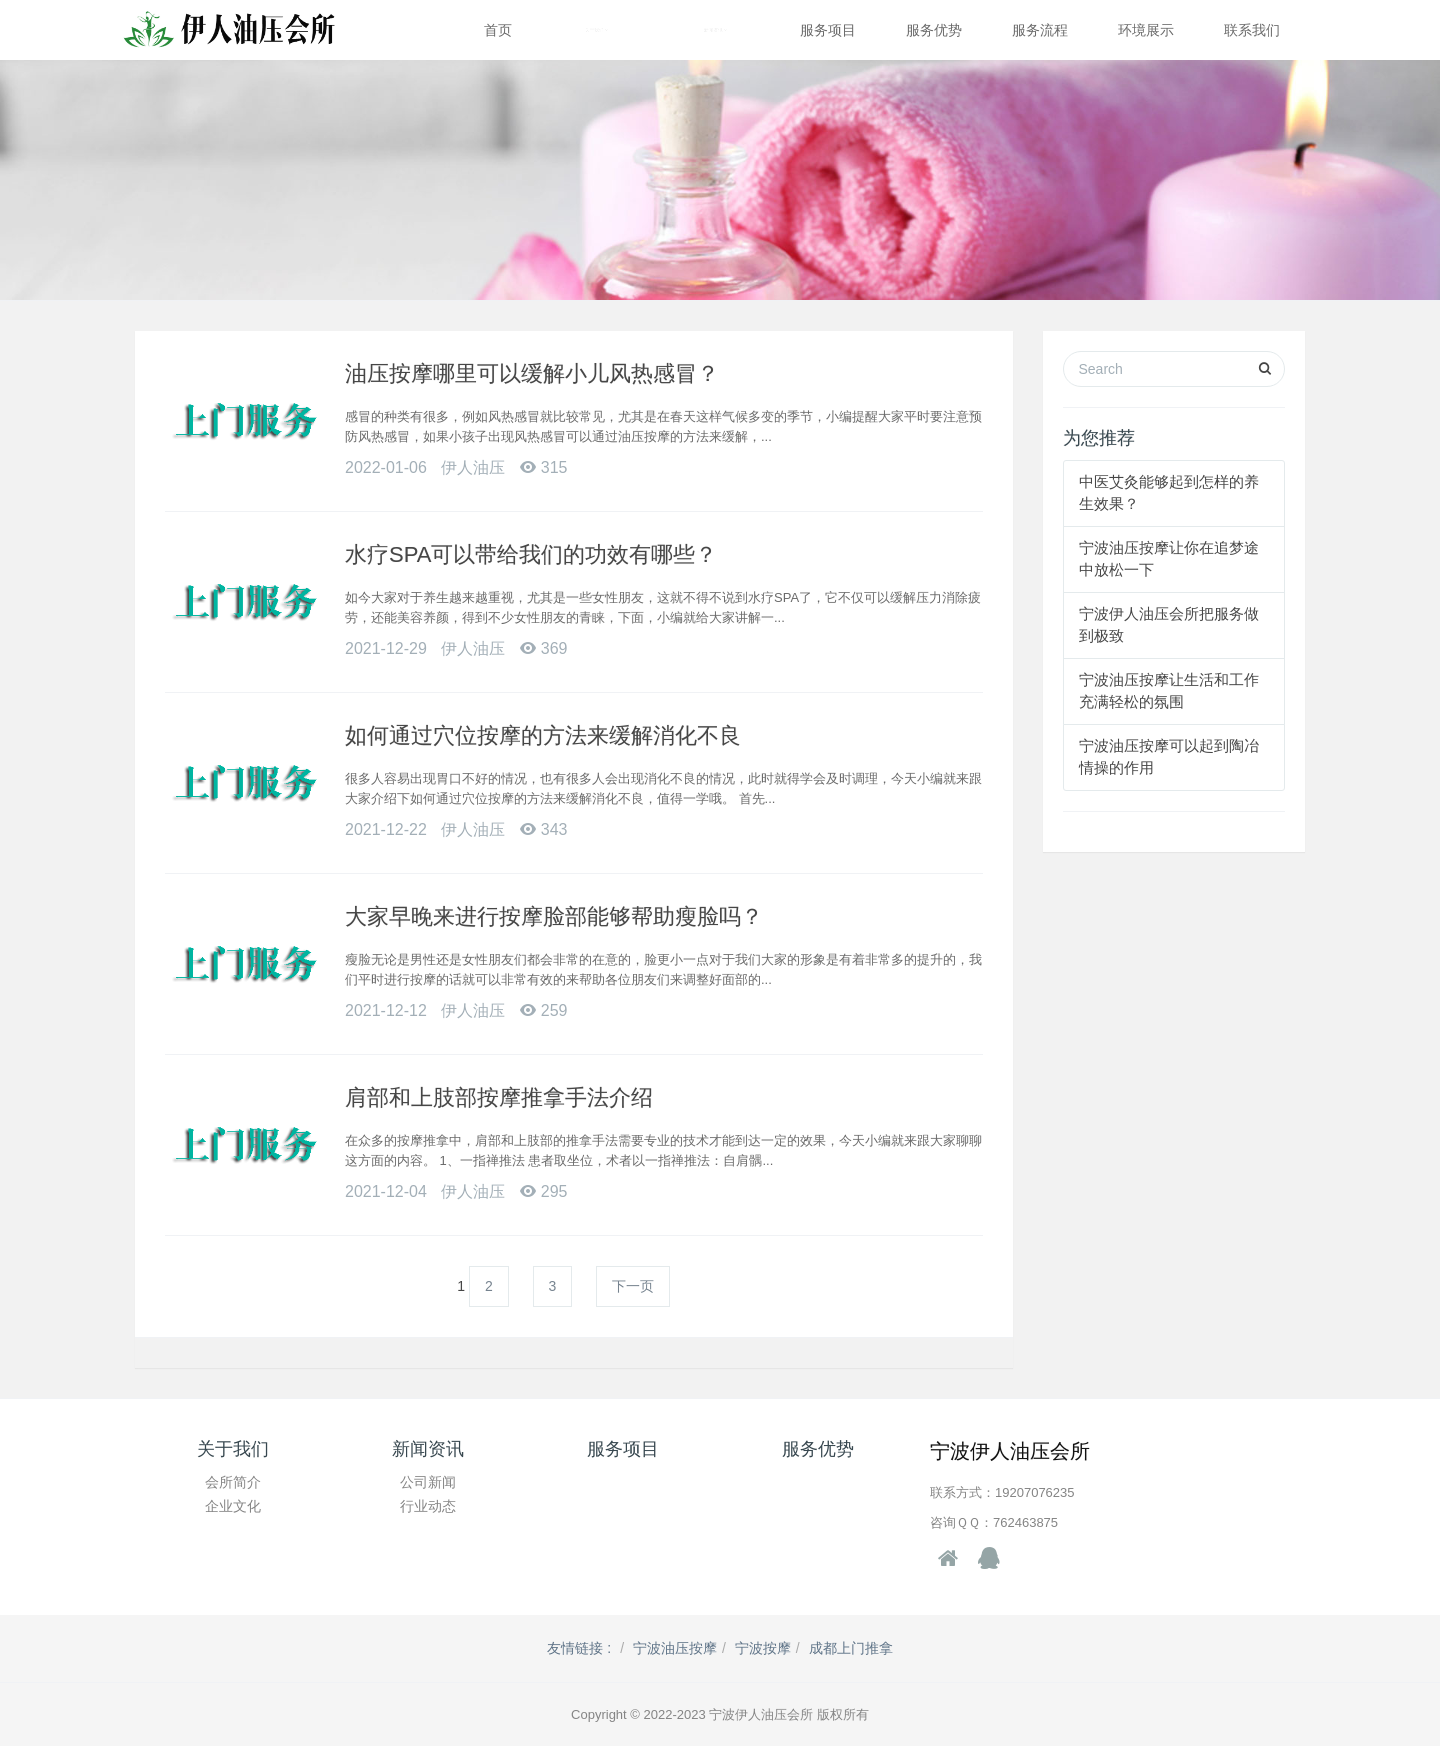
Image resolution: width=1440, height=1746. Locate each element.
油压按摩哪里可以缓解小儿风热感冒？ (532, 373)
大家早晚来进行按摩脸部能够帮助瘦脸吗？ (554, 916)
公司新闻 (428, 1482)
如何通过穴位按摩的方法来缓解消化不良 (543, 735)
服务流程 (1040, 30)
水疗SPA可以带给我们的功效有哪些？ (531, 554)
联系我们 (1252, 30)
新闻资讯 (715, 30)
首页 (498, 30)
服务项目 (828, 30)
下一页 (633, 1286)
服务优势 (934, 30)
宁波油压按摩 (675, 1648)
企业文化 (233, 1506)
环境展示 (1146, 30)
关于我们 (596, 30)
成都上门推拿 (851, 1648)
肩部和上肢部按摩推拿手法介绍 (499, 1097)
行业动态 (428, 1506)
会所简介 (233, 1482)
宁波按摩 (763, 1648)
